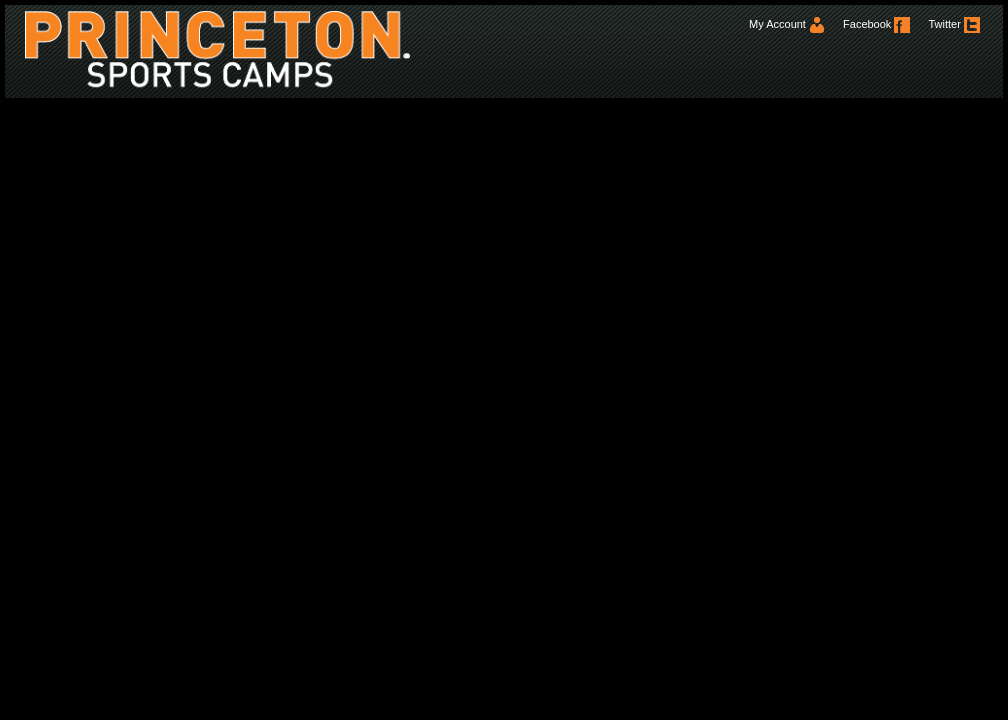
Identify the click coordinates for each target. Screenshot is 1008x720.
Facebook (876, 24)
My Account (787, 24)
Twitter (953, 24)
